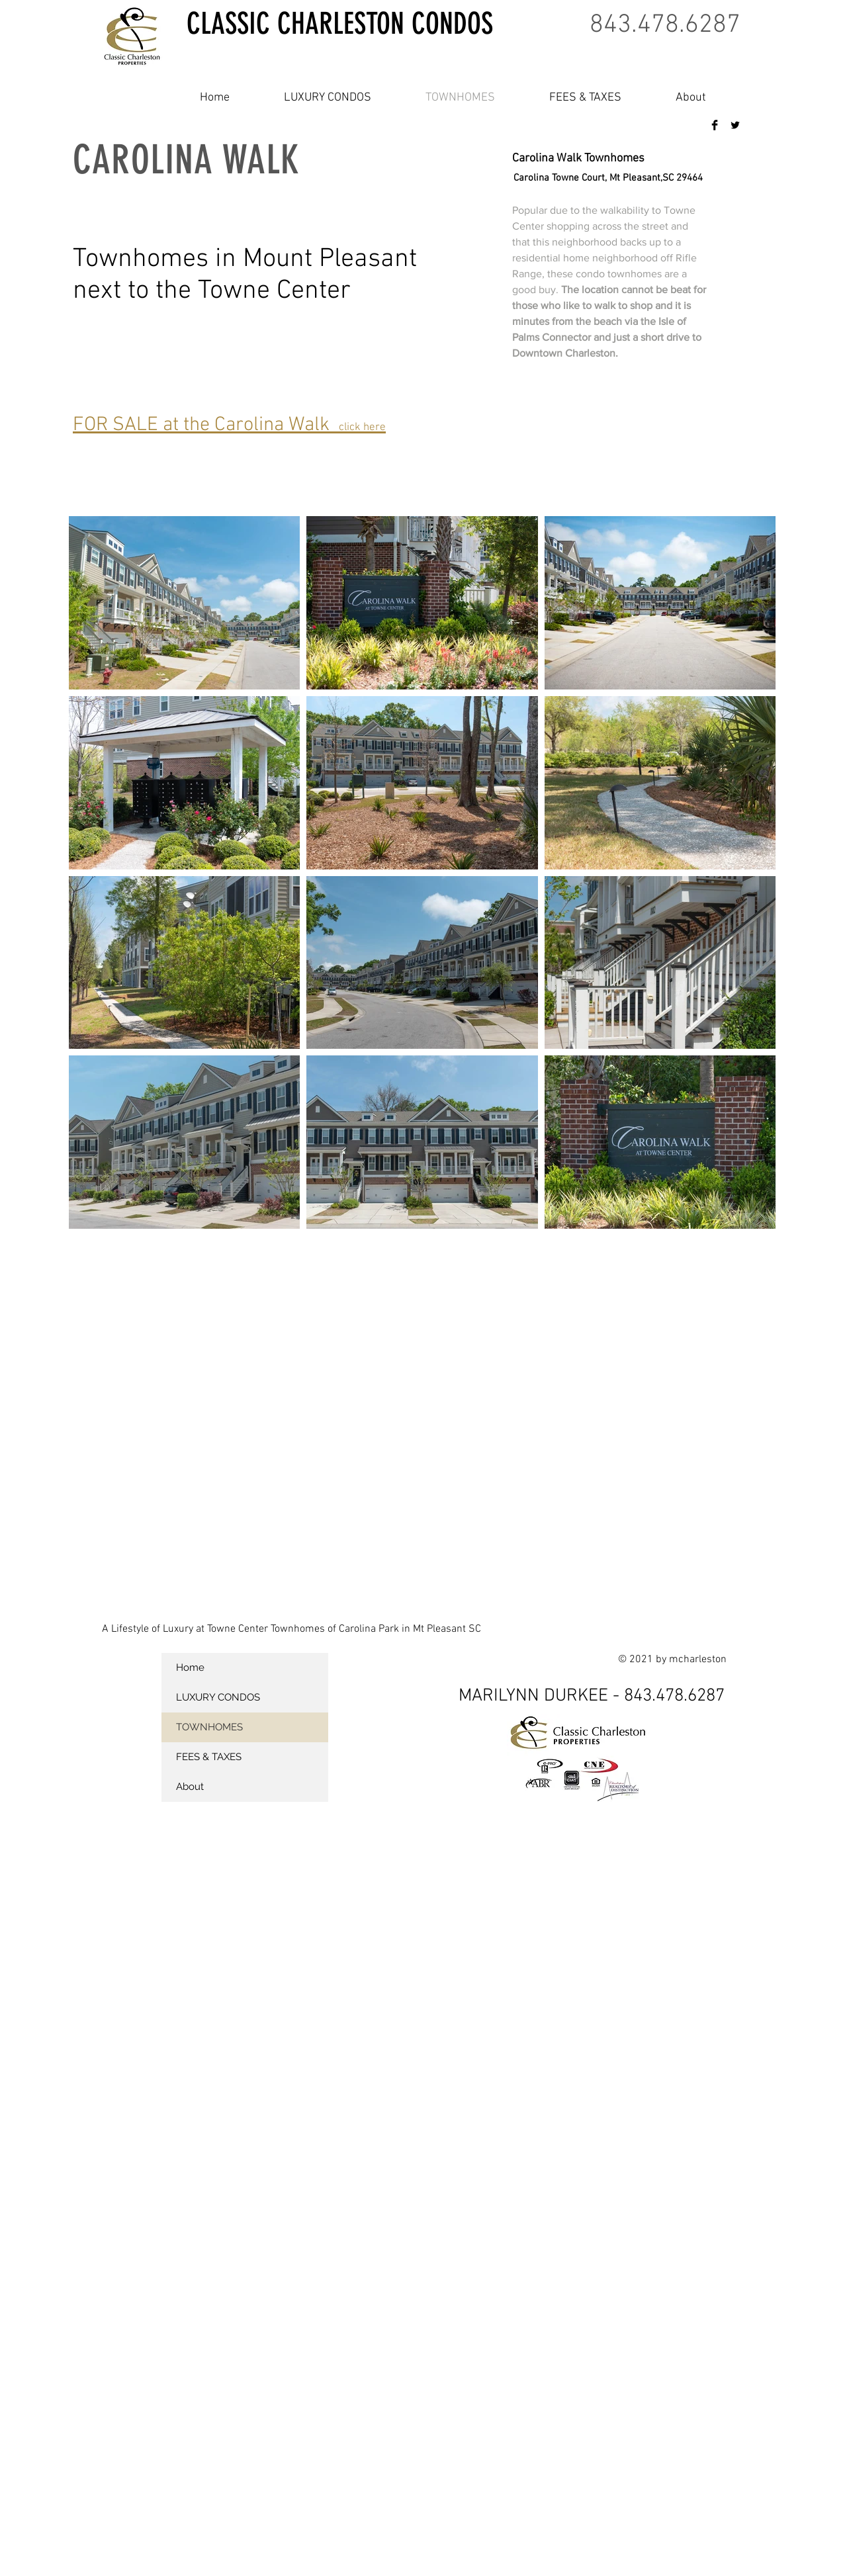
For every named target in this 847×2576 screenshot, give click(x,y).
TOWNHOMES (209, 1727)
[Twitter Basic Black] (735, 125)
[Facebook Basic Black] (714, 125)
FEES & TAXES (209, 1757)
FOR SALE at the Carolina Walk (229, 425)
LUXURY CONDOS (218, 1697)
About (190, 1787)
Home (190, 1667)
